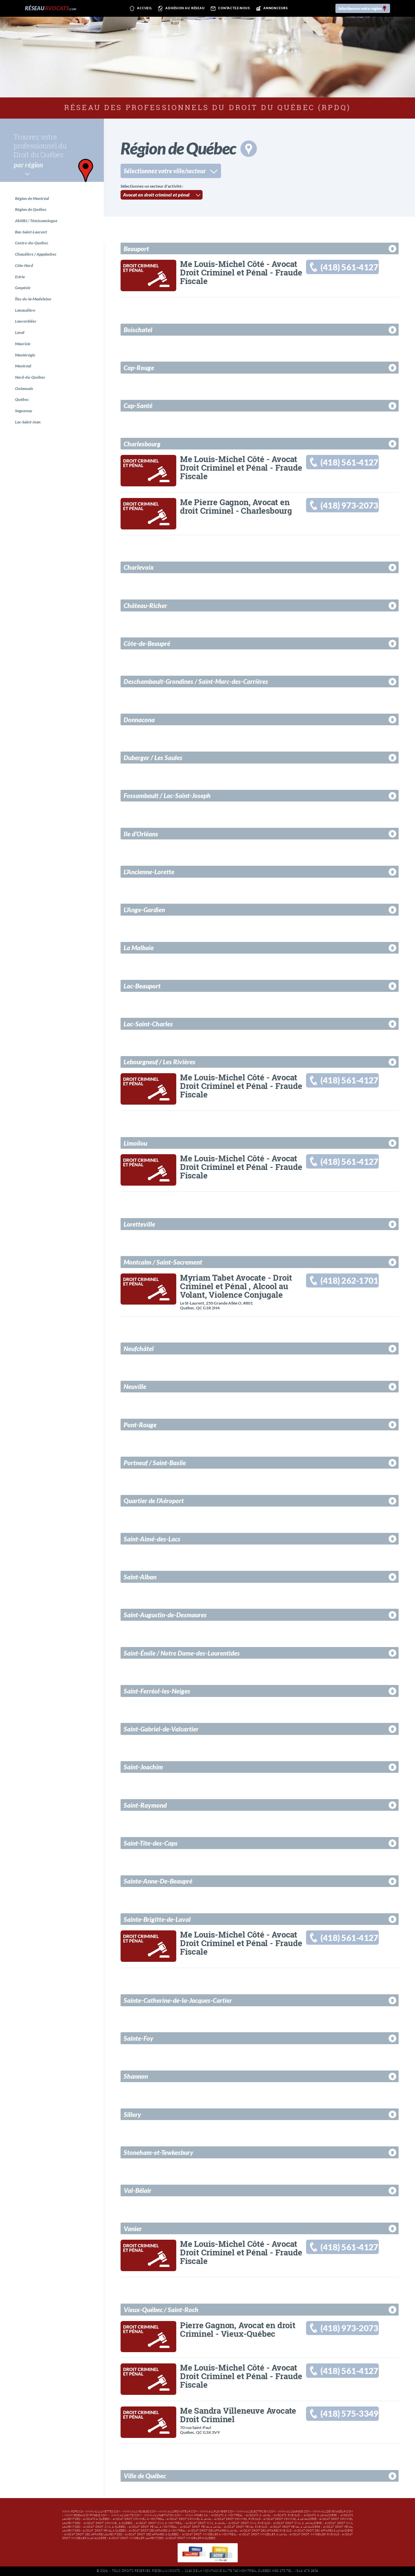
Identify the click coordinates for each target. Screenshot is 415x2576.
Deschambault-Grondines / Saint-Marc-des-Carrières (196, 681)
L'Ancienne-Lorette (149, 872)
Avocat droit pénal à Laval (200, 2526)
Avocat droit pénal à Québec (104, 2530)
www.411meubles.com (139, 2511)
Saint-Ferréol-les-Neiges (157, 1691)
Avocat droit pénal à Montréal (153, 2526)
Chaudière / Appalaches (36, 254)
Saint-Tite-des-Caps (151, 1843)
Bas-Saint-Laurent (31, 232)
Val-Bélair (137, 2190)
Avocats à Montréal (227, 2515)
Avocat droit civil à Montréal (159, 2523)
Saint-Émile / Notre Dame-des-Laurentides (182, 1653)
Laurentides (26, 322)
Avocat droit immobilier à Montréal (209, 2534)
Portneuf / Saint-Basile (155, 1463)
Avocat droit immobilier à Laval (263, 2534)
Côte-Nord (24, 266)
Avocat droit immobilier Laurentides (136, 2538)
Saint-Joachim (143, 1767)
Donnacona (139, 720)
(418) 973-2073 (350, 506)
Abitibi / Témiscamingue (36, 221)
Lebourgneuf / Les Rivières (159, 1062)
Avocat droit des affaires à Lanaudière (323, 2530)
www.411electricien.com (256, 2511)
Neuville (135, 1386)
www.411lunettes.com (102, 2511)
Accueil (139, 8)
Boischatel (138, 330)
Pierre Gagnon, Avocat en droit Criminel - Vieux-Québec (237, 2329)
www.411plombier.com (217, 2511)
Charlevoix (139, 567)
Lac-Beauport (142, 986)
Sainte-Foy (138, 2038)
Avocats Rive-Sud (287, 2515)
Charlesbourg (142, 444)
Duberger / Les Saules (153, 757)
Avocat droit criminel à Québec (108, 2523)
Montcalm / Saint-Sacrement (163, 1262)
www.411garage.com (294, 2511)
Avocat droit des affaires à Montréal (157, 2530)
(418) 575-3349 (350, 2414)
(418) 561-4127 (350, 267)
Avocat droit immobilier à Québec (191, 2538)
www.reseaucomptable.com (86, 2515)
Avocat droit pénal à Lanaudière (295, 2526)
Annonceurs (270, 8)
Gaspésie (23, 288)
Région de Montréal (32, 198)
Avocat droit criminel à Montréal (138, 2519)
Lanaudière (25, 311)
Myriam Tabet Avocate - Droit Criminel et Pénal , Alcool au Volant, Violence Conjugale (236, 1286)
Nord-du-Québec (30, 378)
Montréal (23, 367)
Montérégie (25, 356)
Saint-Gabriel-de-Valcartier (161, 1729)
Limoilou (135, 1143)
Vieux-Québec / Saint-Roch (161, 2310)
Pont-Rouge (140, 1425)
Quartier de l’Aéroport (154, 1501)
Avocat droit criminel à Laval (189, 2519)
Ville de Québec (145, 2476)
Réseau (50, 8)
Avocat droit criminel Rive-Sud (237, 2519)
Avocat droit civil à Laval (205, 2523)
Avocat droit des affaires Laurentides (93, 2534)
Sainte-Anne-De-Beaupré (158, 1881)
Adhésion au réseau (180, 8)
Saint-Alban (140, 1577)
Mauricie (23, 345)
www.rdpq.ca (72, 2511)
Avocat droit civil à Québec (104, 2526)
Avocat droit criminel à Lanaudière (290, 2519)
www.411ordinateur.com (178, 2511)
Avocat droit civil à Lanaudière (297, 2523)
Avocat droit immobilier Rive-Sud (314, 2534)
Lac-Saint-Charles (148, 1024)
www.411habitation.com (162, 2515)
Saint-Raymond (145, 1805)
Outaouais (24, 390)
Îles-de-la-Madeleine (33, 299)
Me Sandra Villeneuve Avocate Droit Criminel (238, 2414)
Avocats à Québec (96, 2519)
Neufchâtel (139, 1348)
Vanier (133, 2229)
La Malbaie (139, 948)
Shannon (136, 2076)
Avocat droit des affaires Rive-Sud (266, 2530)
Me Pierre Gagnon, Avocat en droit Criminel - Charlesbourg (236, 506)
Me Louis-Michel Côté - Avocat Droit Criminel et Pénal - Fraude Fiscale (241, 272)
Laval (20, 333)
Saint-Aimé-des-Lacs (152, 1539)
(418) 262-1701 (350, 1281)
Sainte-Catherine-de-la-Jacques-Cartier (178, 2000)
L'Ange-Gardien (144, 910)
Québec (22, 401)
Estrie (20, 277)
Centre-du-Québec (32, 243)
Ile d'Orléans (141, 834)
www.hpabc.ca (196, 2515)
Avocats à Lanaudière (320, 2515)
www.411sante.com (126, 2515)
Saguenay (23, 412)
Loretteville (139, 1224)
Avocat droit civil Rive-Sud (249, 2523)
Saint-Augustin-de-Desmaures (165, 1615)
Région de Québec (31, 209)
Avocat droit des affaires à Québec (152, 2534)
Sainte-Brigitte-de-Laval (157, 1919)
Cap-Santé (138, 405)
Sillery (132, 2114)
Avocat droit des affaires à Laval (213, 2530)
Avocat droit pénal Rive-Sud (245, 2526)
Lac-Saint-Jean (28, 424)
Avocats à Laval (258, 2515)
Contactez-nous (229, 8)
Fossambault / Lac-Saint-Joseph (167, 795)
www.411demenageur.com (333, 2511)
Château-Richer (145, 605)
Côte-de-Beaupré (147, 643)
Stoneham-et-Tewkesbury (158, 2152)
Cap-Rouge (139, 368)
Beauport (136, 249)
